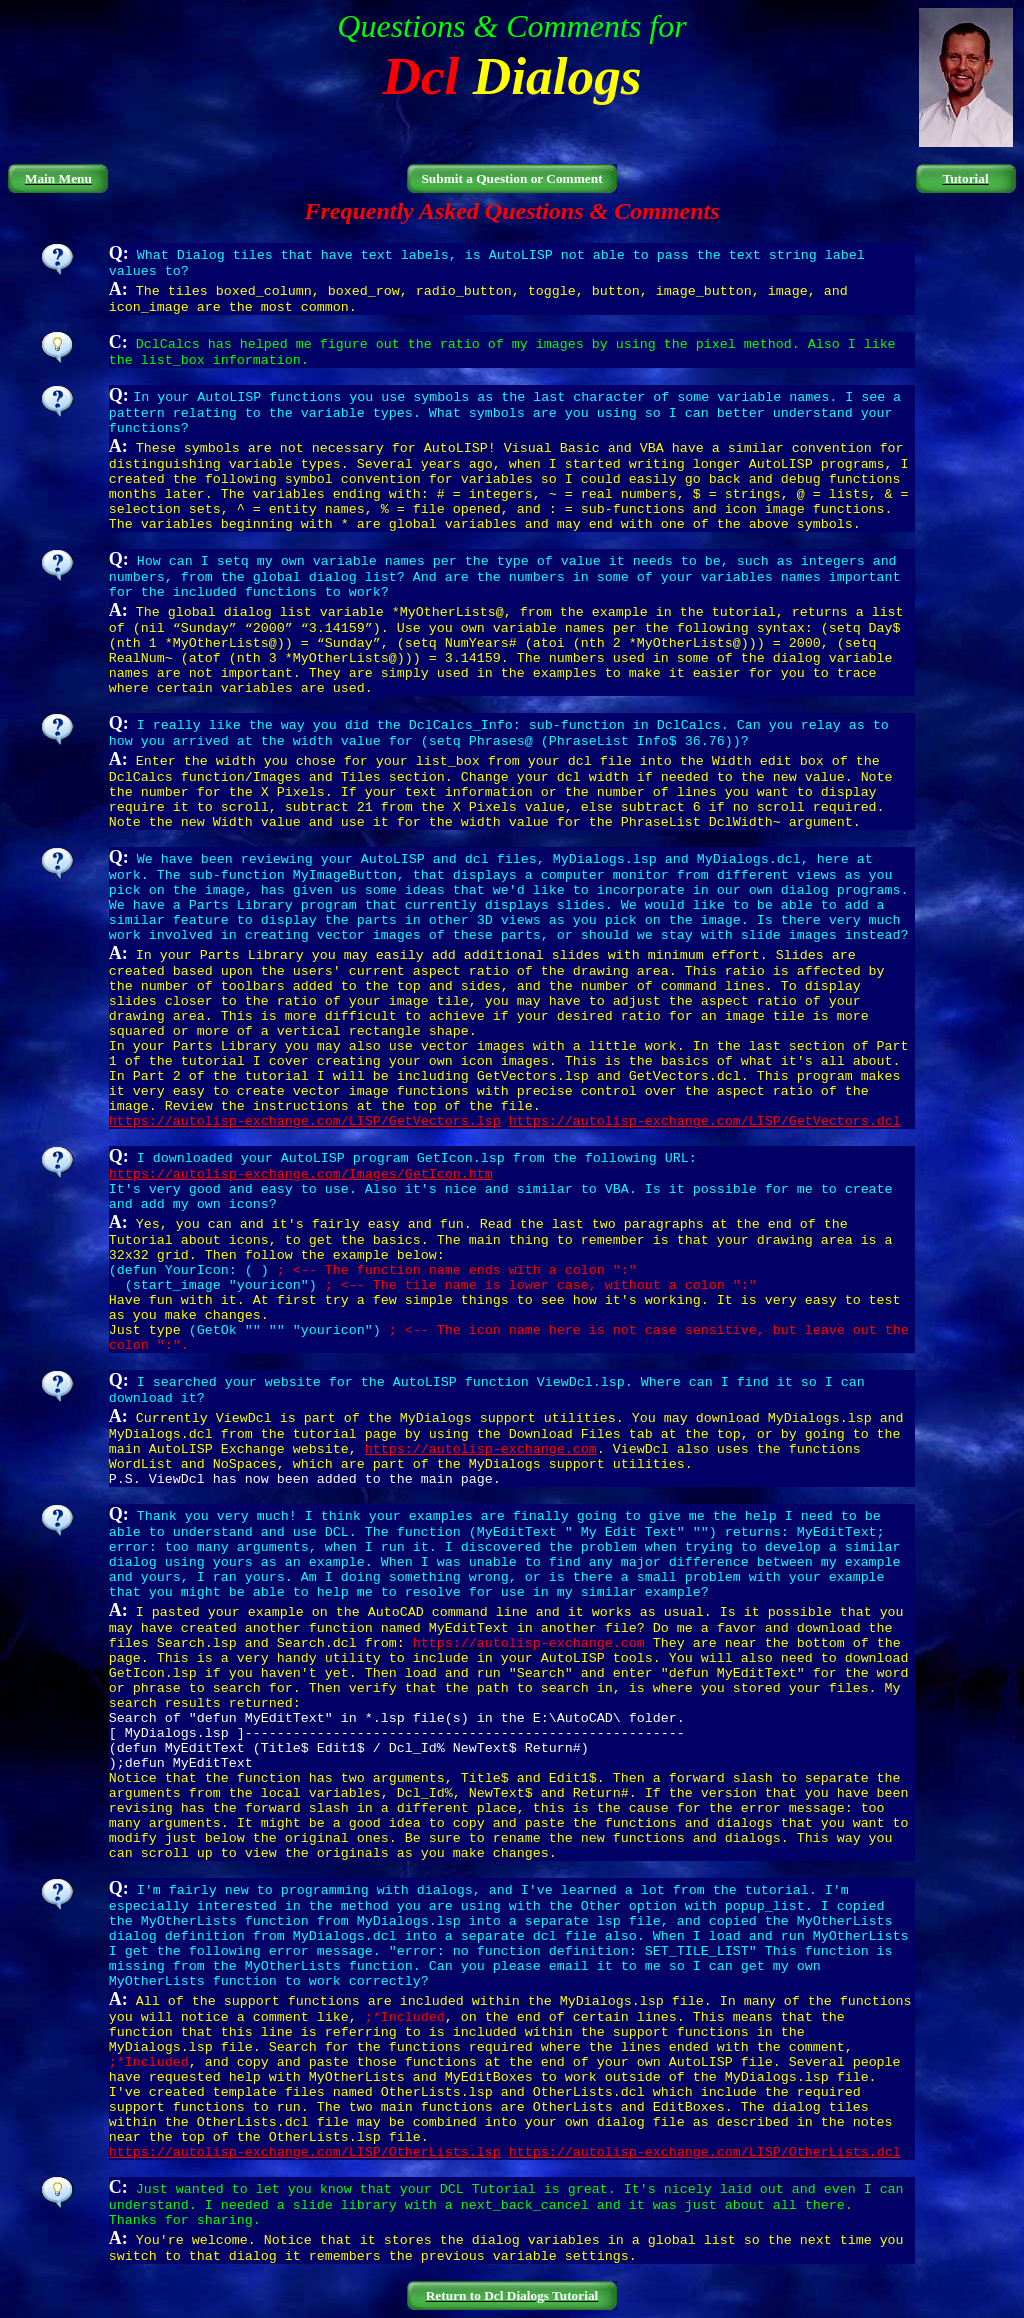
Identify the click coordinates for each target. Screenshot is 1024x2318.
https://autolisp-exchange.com (481, 1449)
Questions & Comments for (511, 26)
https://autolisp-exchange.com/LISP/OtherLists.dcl (705, 2152)
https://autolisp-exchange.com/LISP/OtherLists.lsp (305, 2152)
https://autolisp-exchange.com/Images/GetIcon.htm (301, 1174)
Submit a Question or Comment (511, 178)
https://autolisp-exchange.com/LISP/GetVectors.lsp (305, 1121)
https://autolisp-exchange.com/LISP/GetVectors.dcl (705, 1121)
